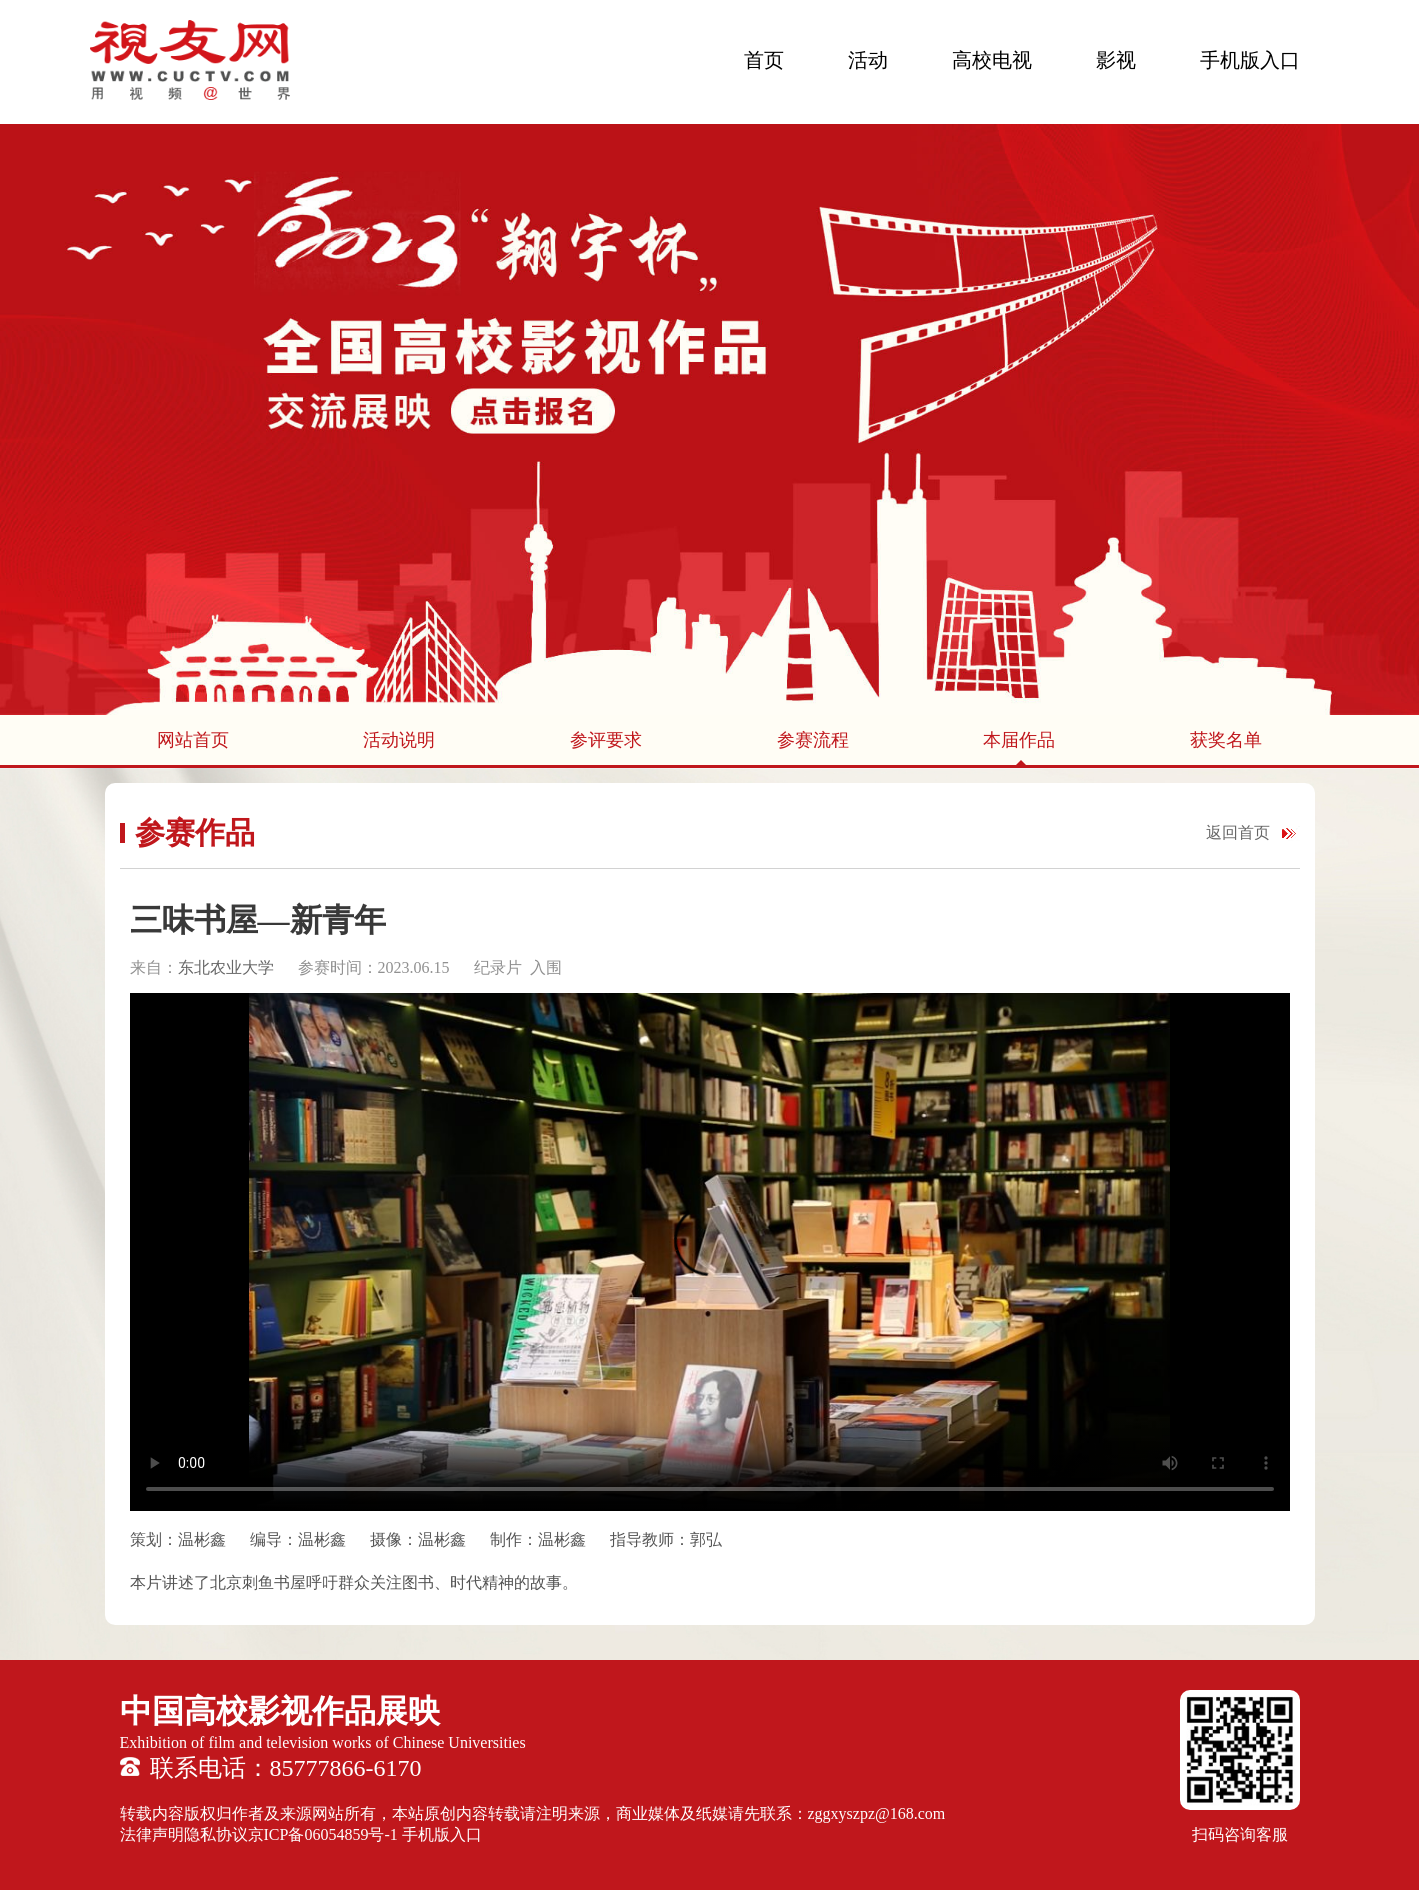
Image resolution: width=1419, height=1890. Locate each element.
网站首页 (193, 740)
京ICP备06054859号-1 (323, 1834)
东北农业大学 (228, 967)
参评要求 (606, 740)
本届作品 (1019, 740)
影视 (1116, 60)
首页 (764, 60)
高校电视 (992, 60)
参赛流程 (813, 740)
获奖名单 (1226, 740)
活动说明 (399, 740)
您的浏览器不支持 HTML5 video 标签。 (710, 1252)
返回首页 (1238, 832)
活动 (868, 60)
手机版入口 (1250, 60)
